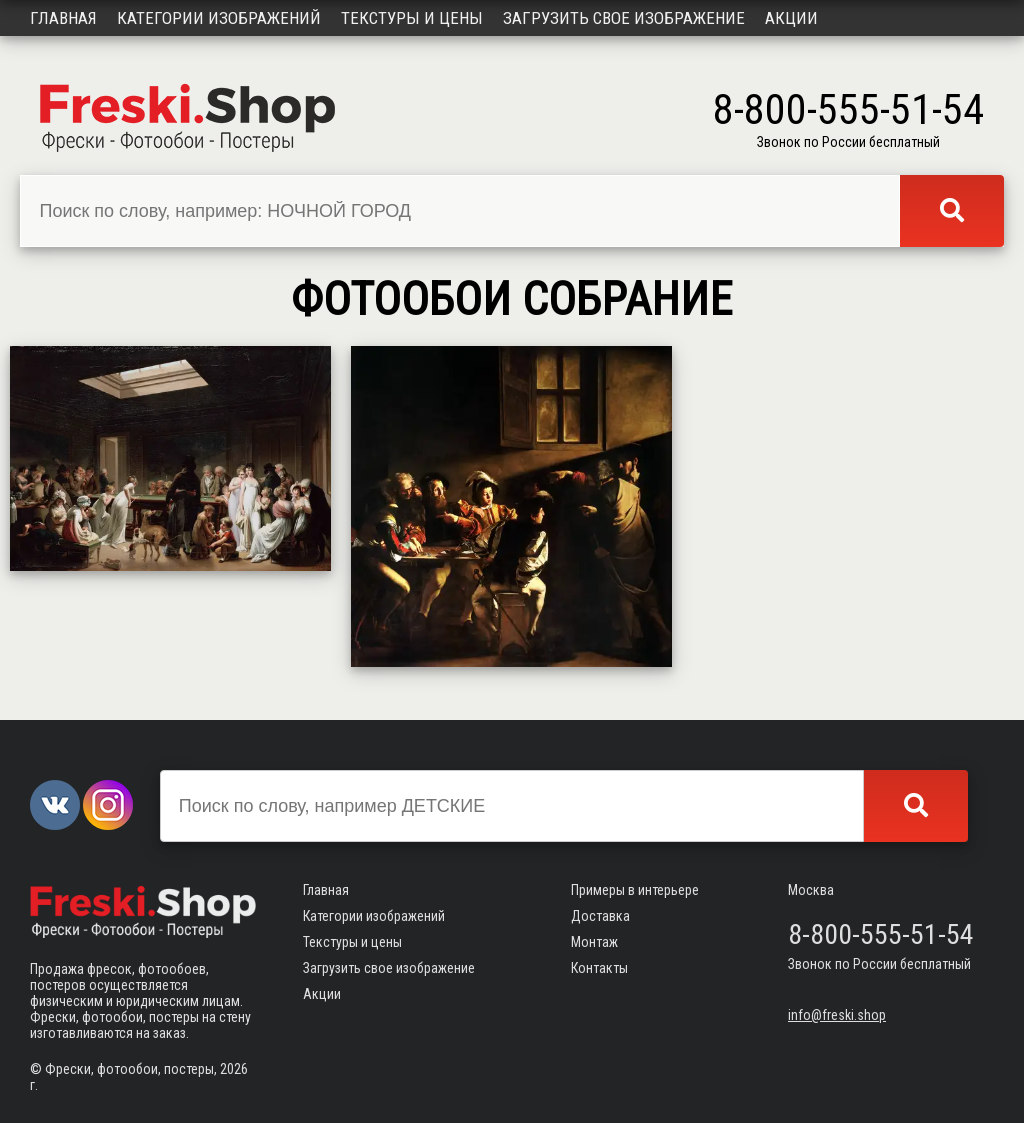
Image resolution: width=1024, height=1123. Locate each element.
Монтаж (594, 942)
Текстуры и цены (412, 18)
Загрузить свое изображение (624, 18)
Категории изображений (219, 18)
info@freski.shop (837, 1015)
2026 (234, 1069)
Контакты (599, 968)
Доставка (600, 916)
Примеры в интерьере (635, 890)
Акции (791, 18)
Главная (63, 18)
